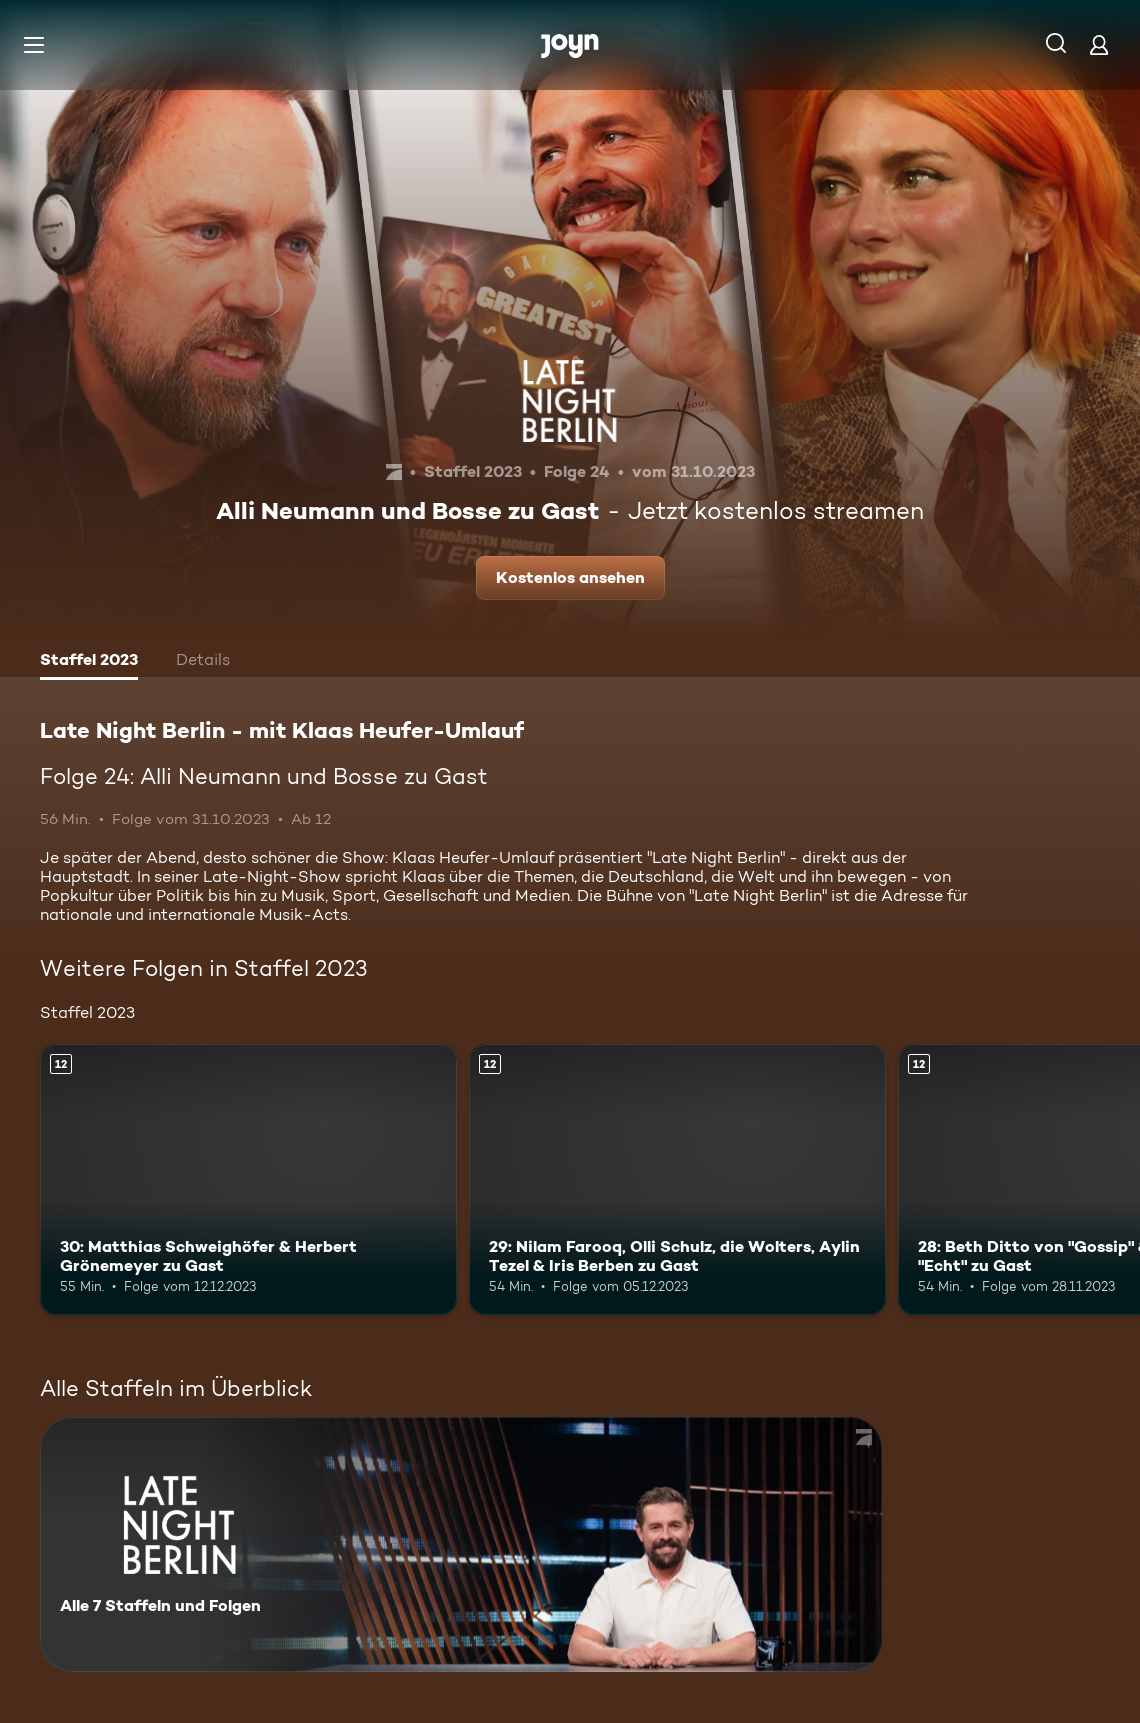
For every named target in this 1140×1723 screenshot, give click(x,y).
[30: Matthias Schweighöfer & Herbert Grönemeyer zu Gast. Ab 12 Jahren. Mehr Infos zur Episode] (248, 1179)
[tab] (89, 662)
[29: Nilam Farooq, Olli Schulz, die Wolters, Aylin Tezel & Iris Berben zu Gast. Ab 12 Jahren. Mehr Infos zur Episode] (677, 1179)
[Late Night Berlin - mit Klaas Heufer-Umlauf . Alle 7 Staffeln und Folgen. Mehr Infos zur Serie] (461, 1544)
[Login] (1099, 44)
